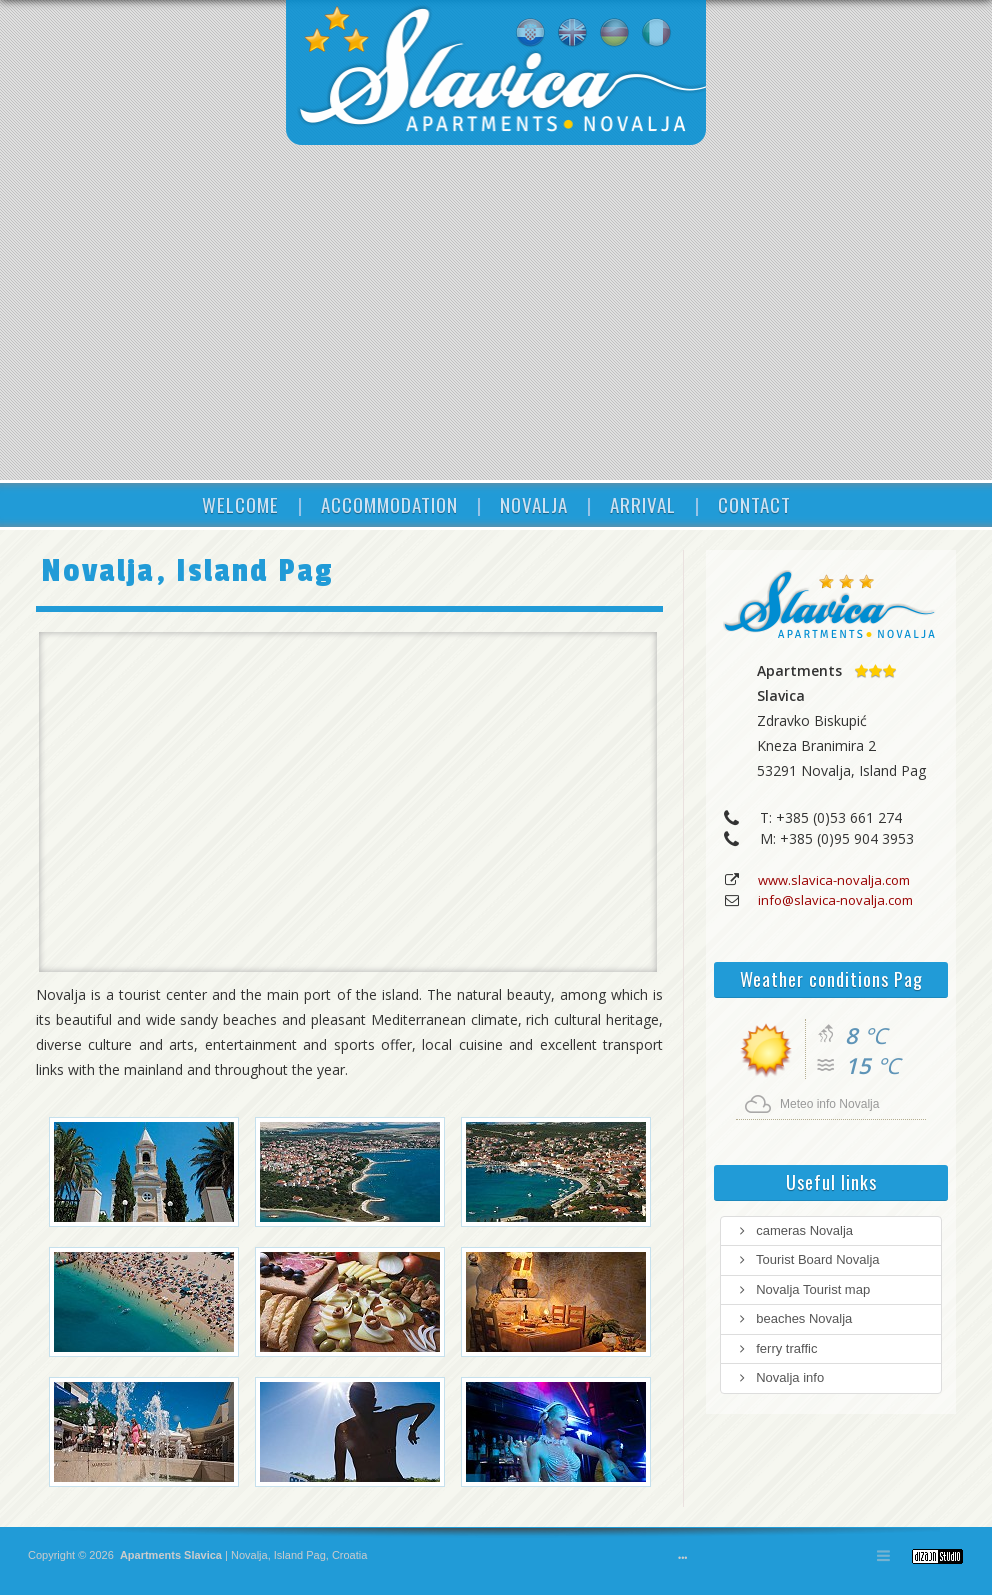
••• (682, 1558)
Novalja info (780, 1377)
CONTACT (754, 504)
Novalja (248, 1555)
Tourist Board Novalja (808, 1259)
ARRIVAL (643, 504)
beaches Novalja (794, 1318)
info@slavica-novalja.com (835, 900)
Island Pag (300, 1555)
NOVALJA (534, 504)
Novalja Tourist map (803, 1289)
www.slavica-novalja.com (834, 880)
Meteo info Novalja (829, 1104)
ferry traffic (776, 1348)
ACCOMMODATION (389, 504)
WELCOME (240, 504)
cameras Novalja (794, 1230)
